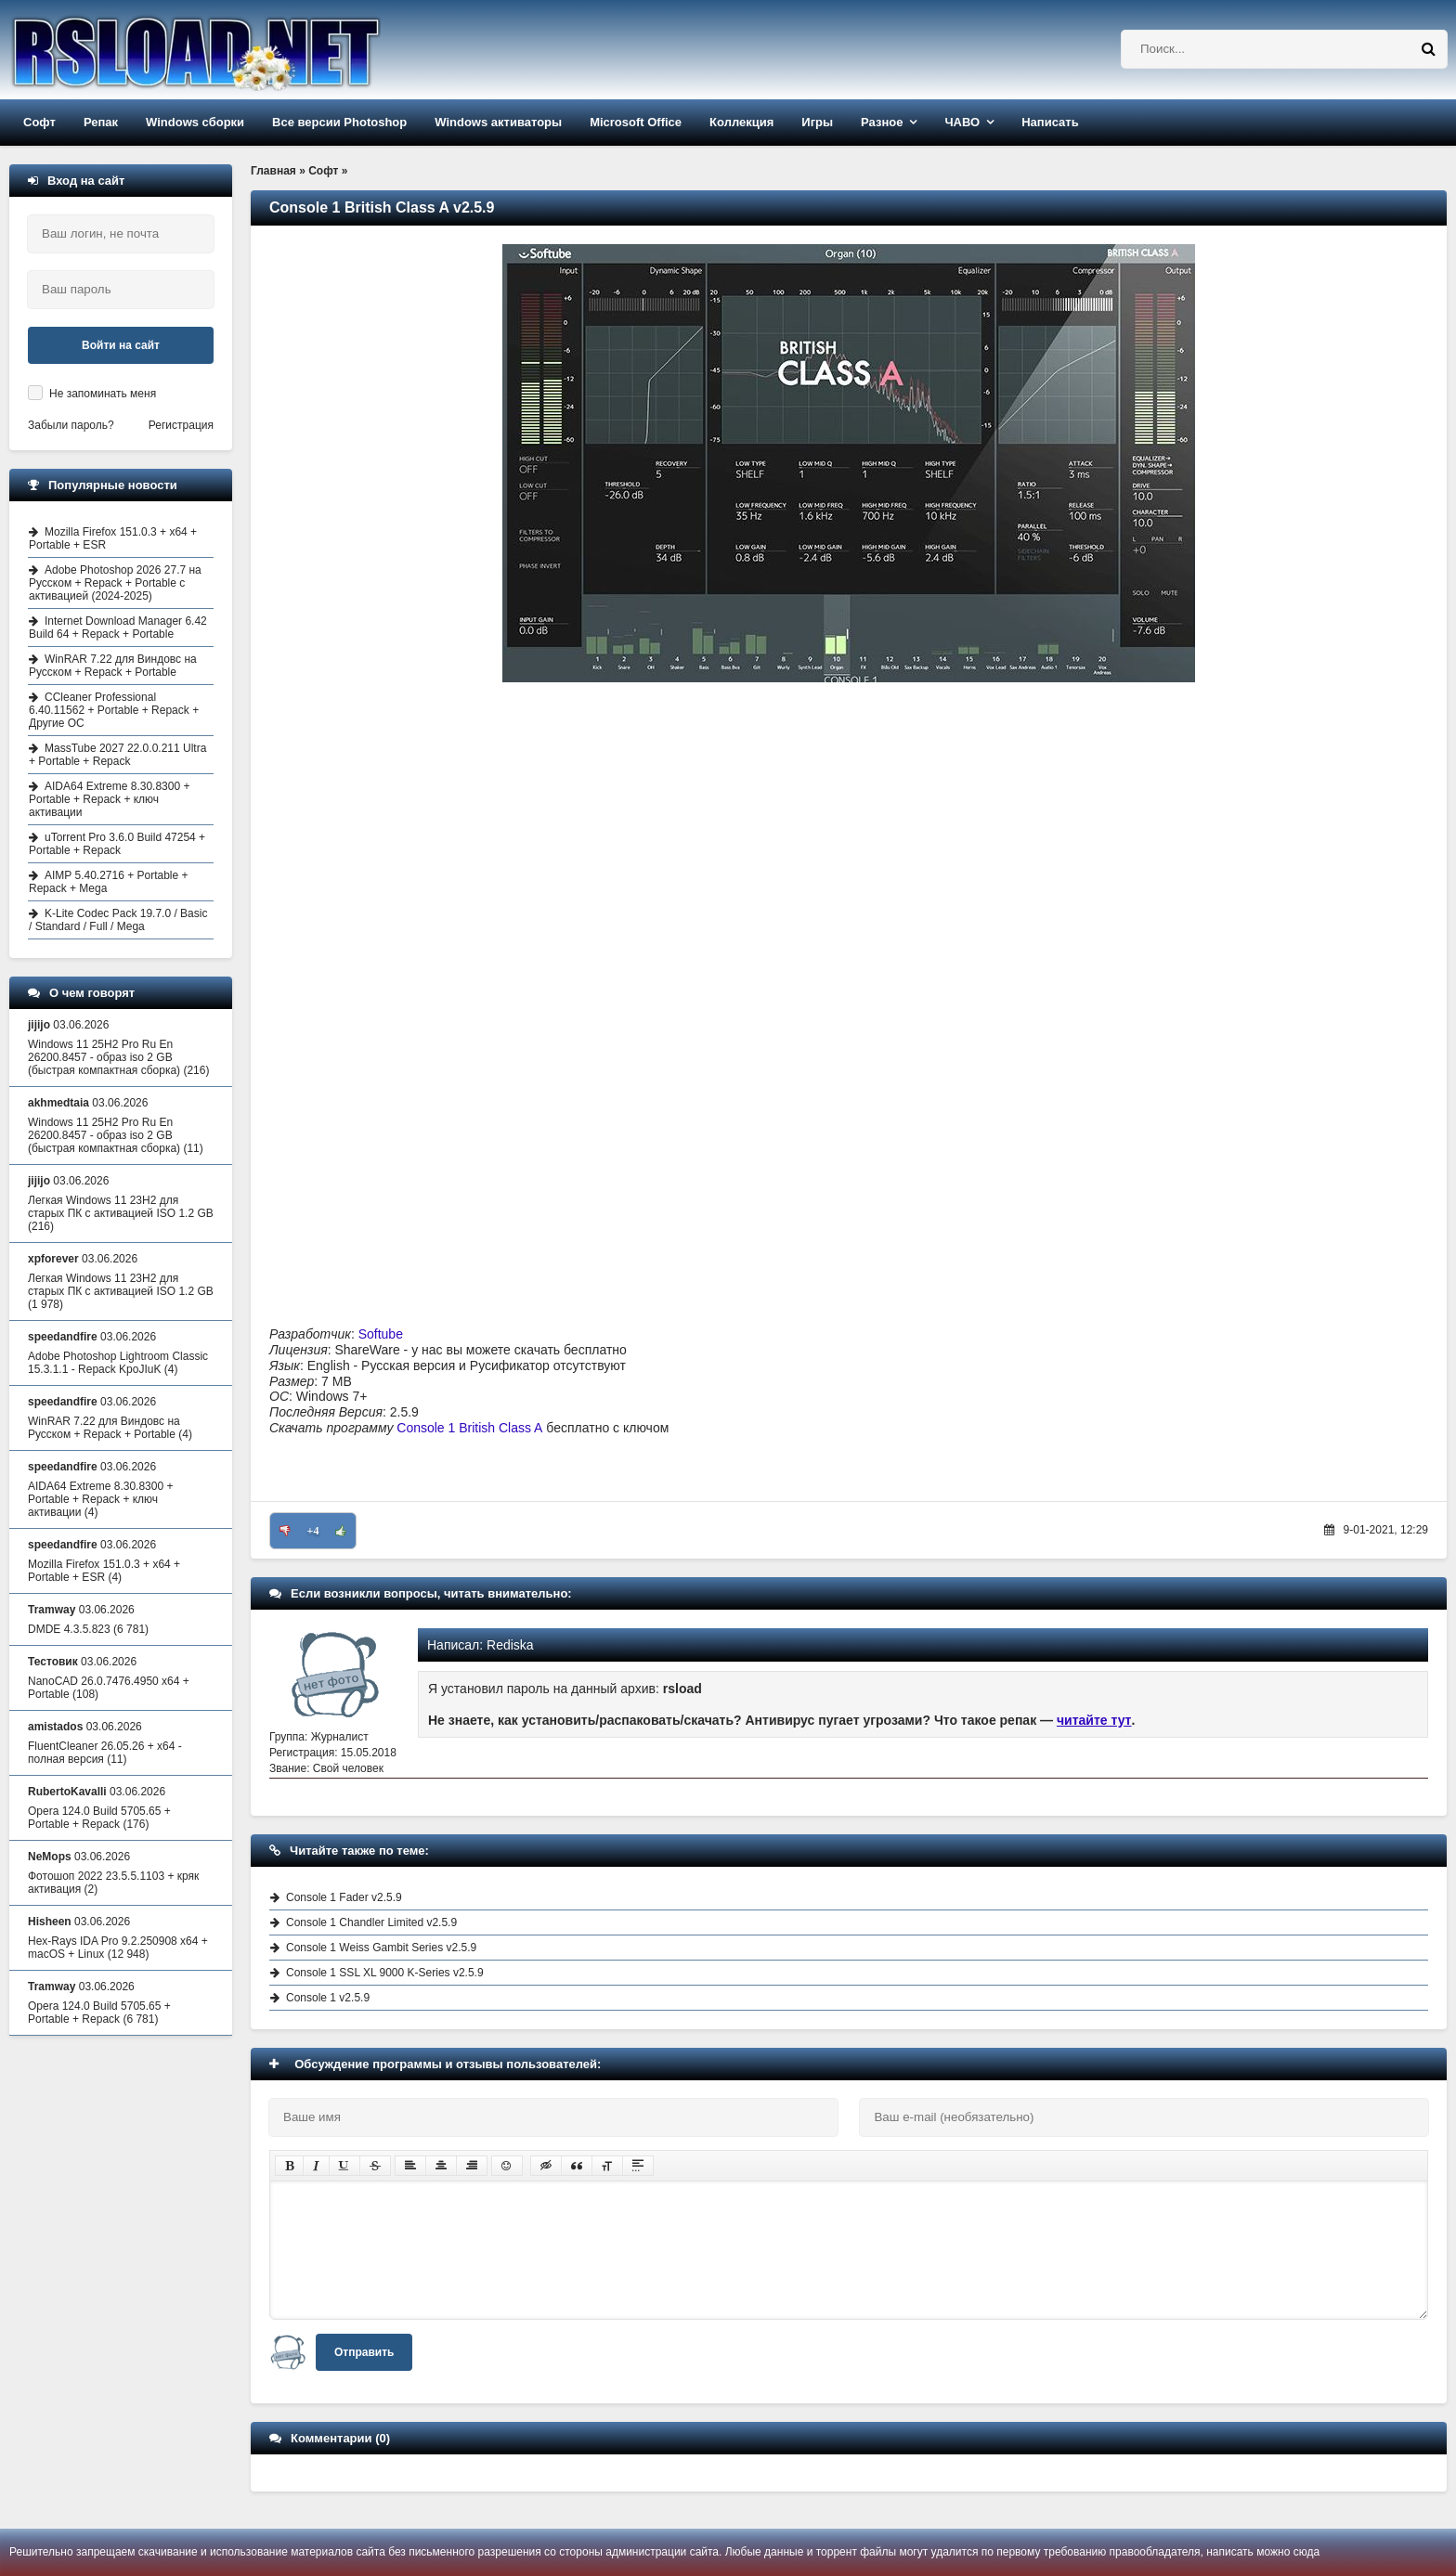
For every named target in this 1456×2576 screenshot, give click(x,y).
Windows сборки (195, 122)
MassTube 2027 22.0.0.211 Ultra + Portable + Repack (117, 755)
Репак (101, 122)
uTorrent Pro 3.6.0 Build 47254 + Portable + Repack (117, 844)
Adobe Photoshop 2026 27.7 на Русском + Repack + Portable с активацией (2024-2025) (115, 582)
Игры (817, 122)
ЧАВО (962, 122)
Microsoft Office (636, 122)
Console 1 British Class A (469, 1427)
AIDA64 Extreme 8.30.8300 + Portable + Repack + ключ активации (109, 799)
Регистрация (181, 425)
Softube (380, 1334)
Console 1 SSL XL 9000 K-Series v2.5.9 (385, 1972)
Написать (1049, 122)
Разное (882, 122)
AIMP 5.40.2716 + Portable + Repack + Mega (108, 882)
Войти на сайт (121, 345)
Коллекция (741, 122)
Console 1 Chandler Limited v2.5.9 (371, 1922)
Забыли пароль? (71, 425)
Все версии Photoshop (339, 122)
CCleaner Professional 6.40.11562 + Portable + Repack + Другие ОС (114, 710)
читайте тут (1094, 1720)
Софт (39, 122)
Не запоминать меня (102, 393)
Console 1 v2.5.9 (328, 1997)
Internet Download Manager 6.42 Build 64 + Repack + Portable (118, 628)
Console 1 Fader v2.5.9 (344, 1897)
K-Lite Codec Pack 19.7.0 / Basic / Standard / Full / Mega (118, 920)
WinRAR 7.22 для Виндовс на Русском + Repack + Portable (113, 666)
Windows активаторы (498, 122)
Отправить (364, 2352)
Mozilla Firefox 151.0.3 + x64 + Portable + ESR (113, 538)
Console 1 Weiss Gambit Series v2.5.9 (381, 1947)
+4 (313, 1530)
